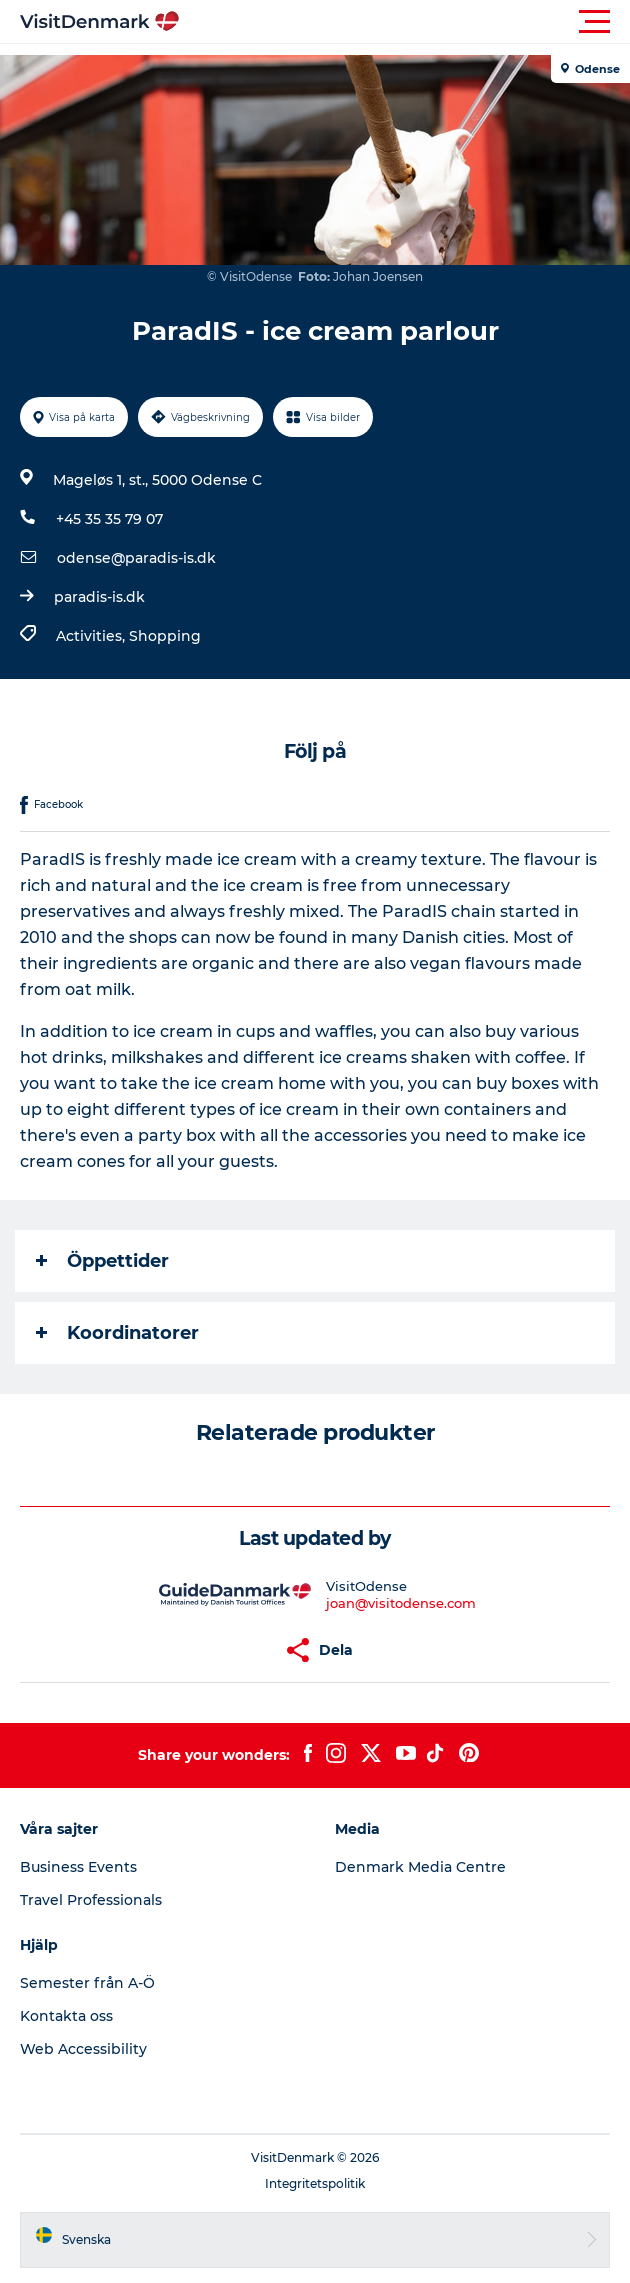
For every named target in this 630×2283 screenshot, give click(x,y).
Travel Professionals (91, 1900)
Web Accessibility (83, 2049)
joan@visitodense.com (401, 1603)
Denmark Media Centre (420, 1867)
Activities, (92, 636)
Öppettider (102, 1261)
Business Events (78, 1867)
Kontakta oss (66, 2016)
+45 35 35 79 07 (109, 519)
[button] (405, 22)
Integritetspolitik (315, 2183)
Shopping (165, 636)
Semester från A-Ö (87, 1983)
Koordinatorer (117, 1333)
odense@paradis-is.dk (136, 558)
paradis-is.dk (99, 597)
